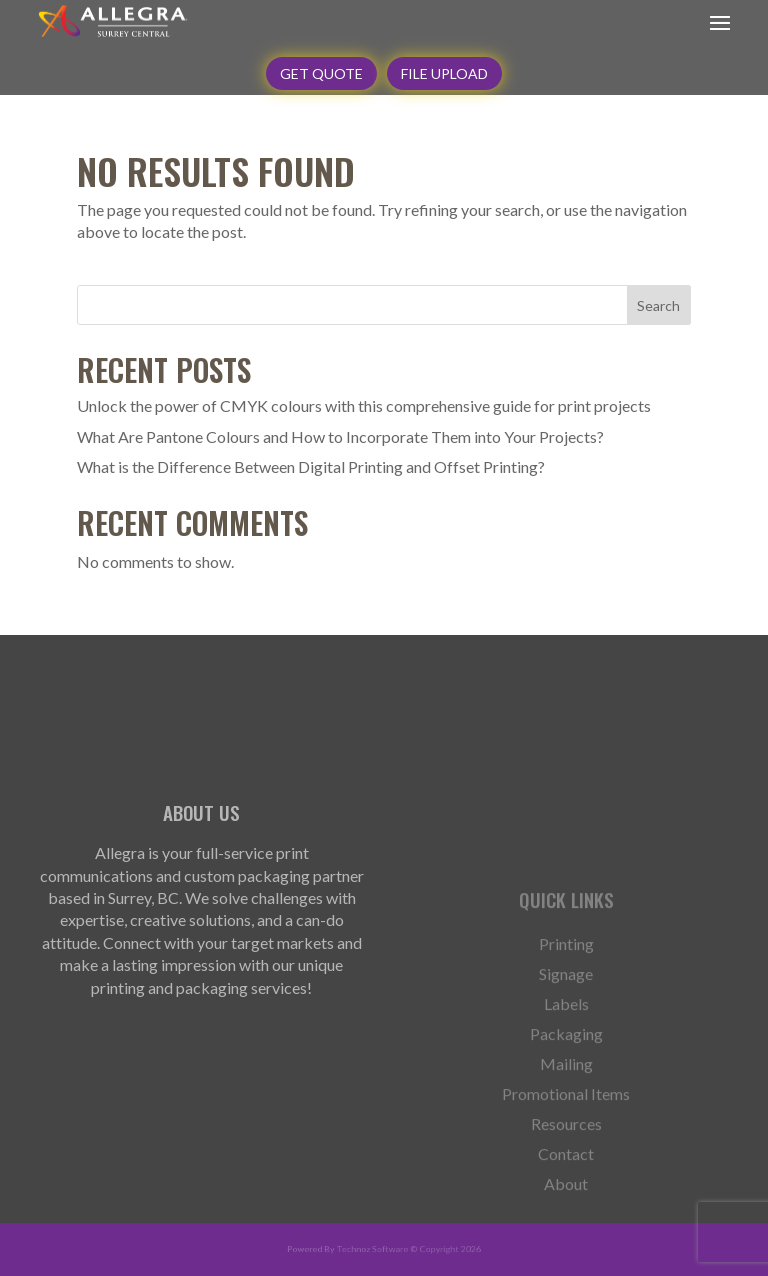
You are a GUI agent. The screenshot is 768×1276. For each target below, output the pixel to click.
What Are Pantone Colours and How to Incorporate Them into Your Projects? (340, 436)
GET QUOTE (321, 73)
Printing (566, 989)
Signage (566, 1019)
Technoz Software (373, 1249)
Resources (566, 1169)
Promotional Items (566, 1139)
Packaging (566, 1079)
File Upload (444, 73)
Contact (566, 1199)
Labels (566, 1049)
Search (658, 305)
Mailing (566, 1109)
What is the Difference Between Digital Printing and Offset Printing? (311, 466)
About (566, 1229)
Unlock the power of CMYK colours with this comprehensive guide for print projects (364, 405)
